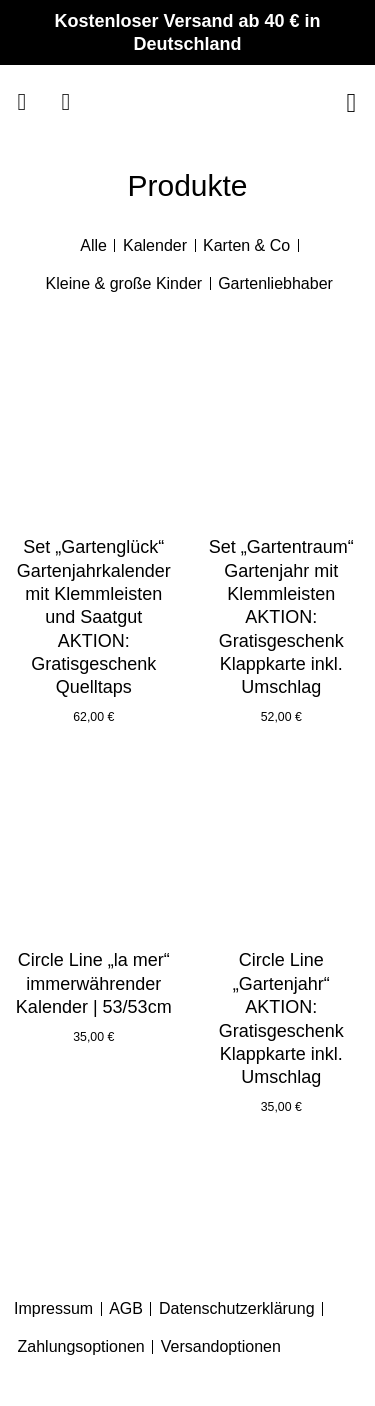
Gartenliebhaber (275, 283)
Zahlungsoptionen (81, 1346)
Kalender (155, 245)
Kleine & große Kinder (124, 283)
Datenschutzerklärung (237, 1308)
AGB (126, 1308)
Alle (93, 245)
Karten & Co (246, 245)
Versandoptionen (221, 1346)
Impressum (53, 1308)
